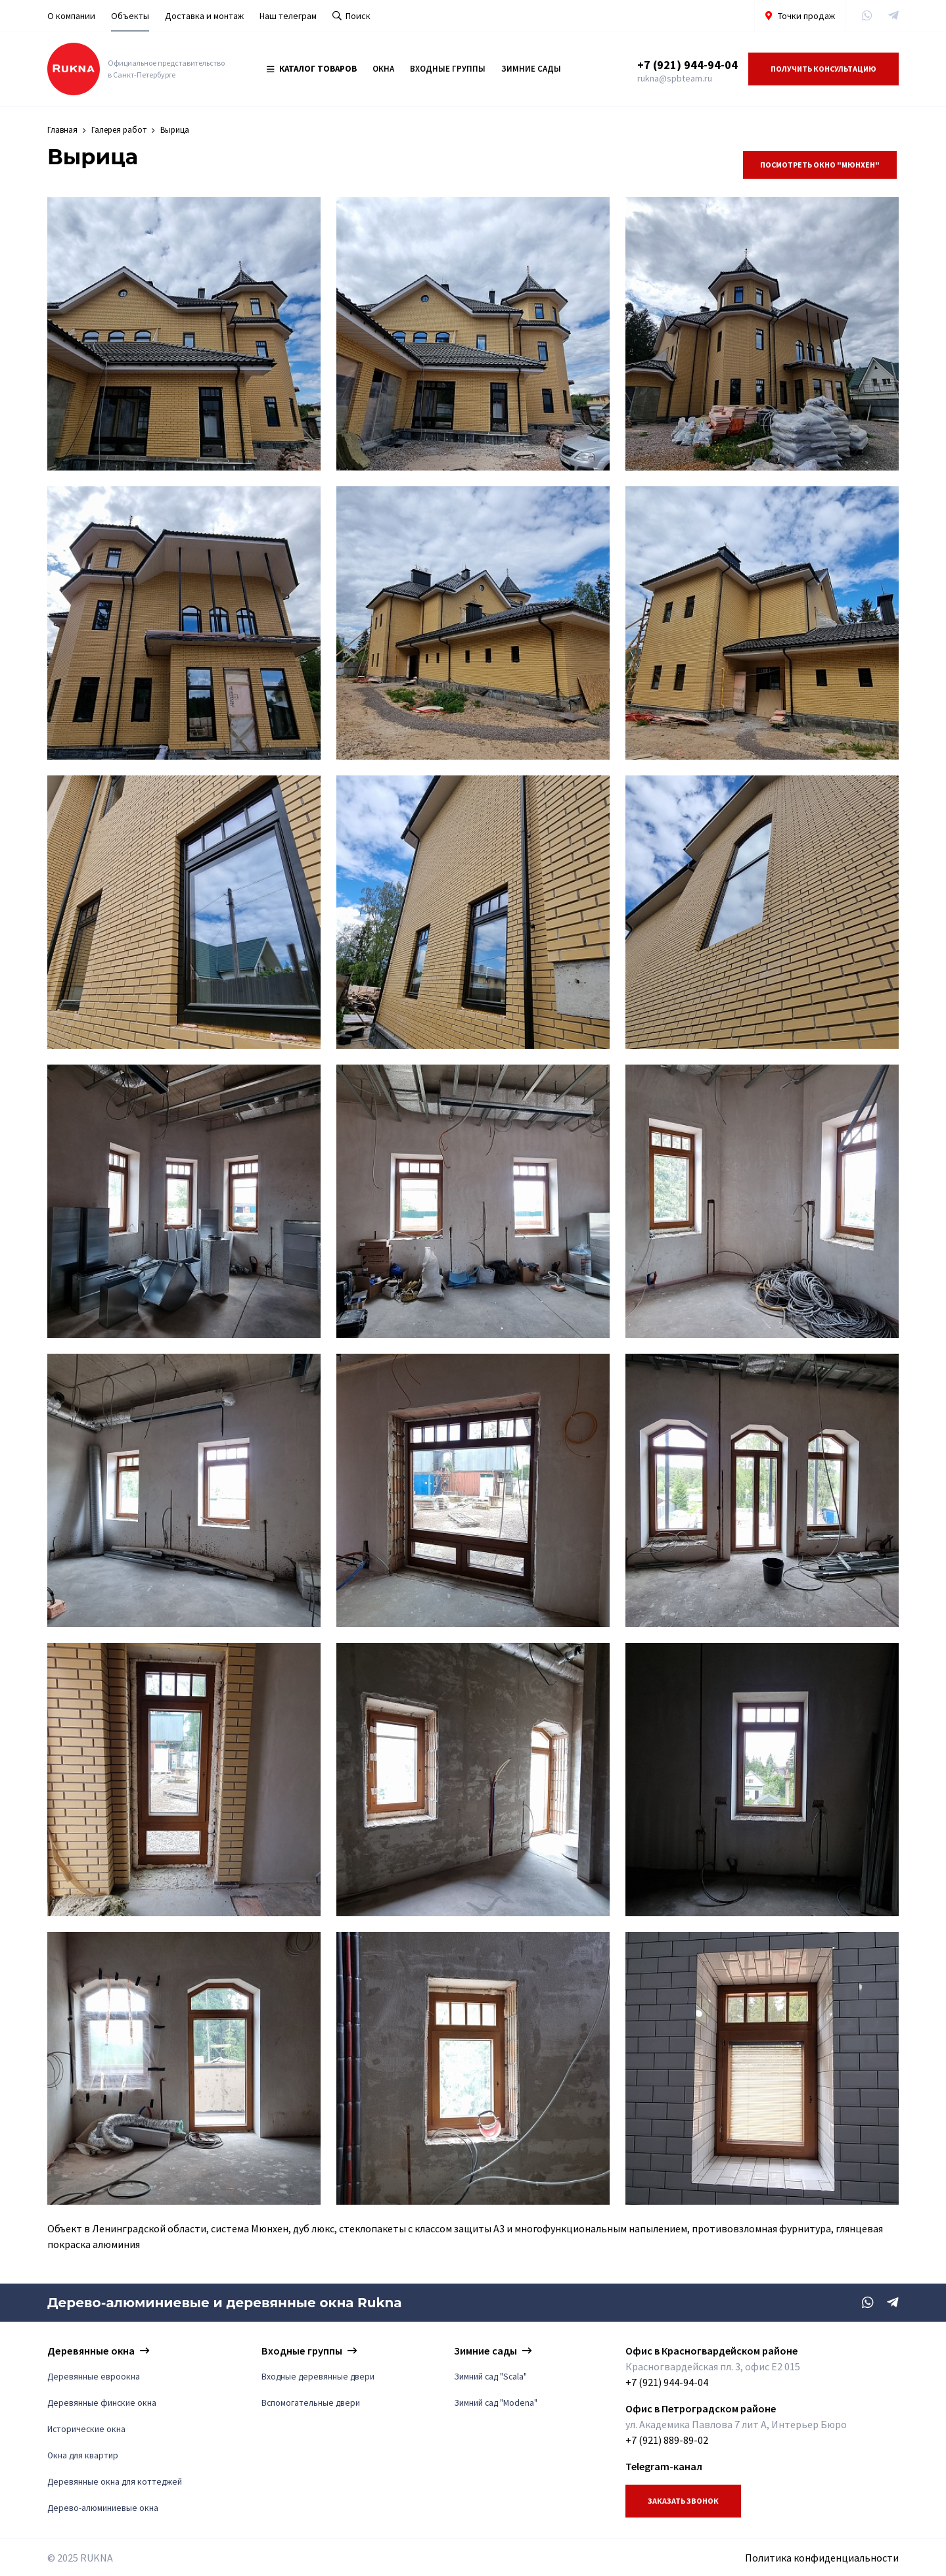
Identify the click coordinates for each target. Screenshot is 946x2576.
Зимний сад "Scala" (490, 2376)
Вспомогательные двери (310, 2402)
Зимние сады (531, 68)
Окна (383, 68)
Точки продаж (800, 16)
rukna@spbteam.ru (674, 78)
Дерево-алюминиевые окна (102, 2508)
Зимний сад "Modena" (495, 2402)
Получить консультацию (823, 69)
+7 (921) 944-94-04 (687, 64)
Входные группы (447, 68)
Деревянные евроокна (93, 2376)
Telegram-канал (663, 2466)
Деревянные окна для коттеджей (114, 2481)
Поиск (351, 16)
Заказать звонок (683, 2501)
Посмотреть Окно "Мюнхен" (820, 165)
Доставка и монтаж (204, 16)
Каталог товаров (312, 68)
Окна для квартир (82, 2455)
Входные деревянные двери (317, 2376)
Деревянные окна (91, 2350)
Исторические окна (86, 2429)
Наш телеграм (288, 16)
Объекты (130, 16)
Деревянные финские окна (101, 2402)
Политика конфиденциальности (822, 2557)
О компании (71, 16)
